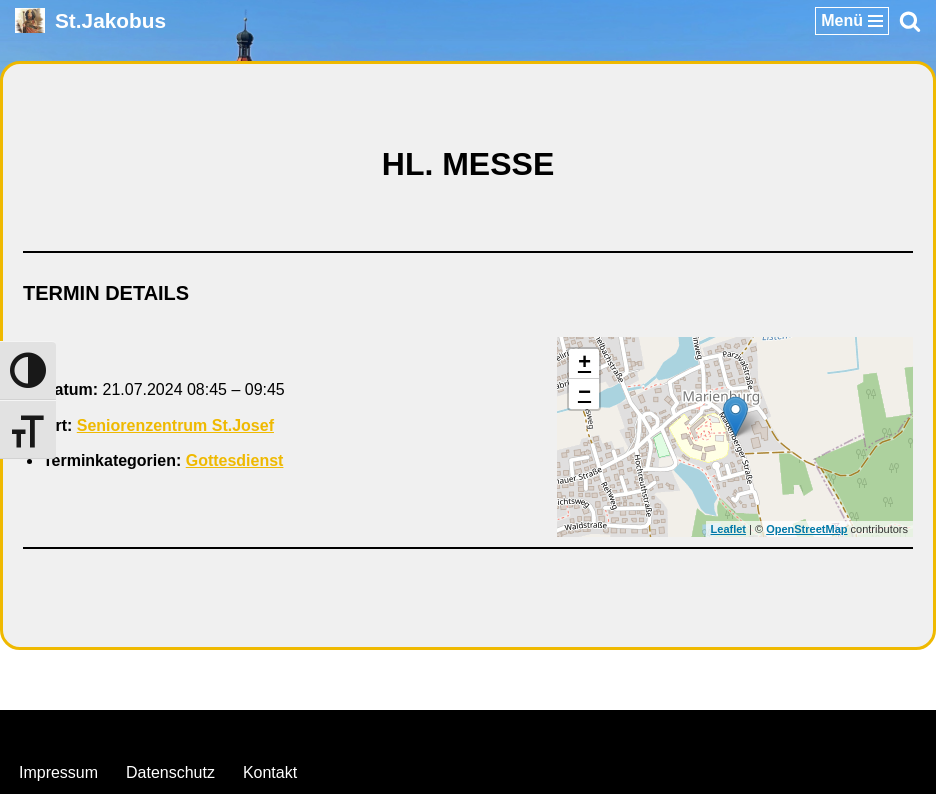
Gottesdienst (235, 460)
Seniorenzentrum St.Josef (175, 425)
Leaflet (728, 529)
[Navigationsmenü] (852, 21)
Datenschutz (170, 772)
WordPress (549, 730)
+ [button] (584, 364)
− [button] (584, 394)
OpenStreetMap (806, 529)
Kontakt (270, 772)
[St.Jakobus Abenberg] (90, 20)
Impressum (58, 772)
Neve (365, 730)
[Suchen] (910, 21)
